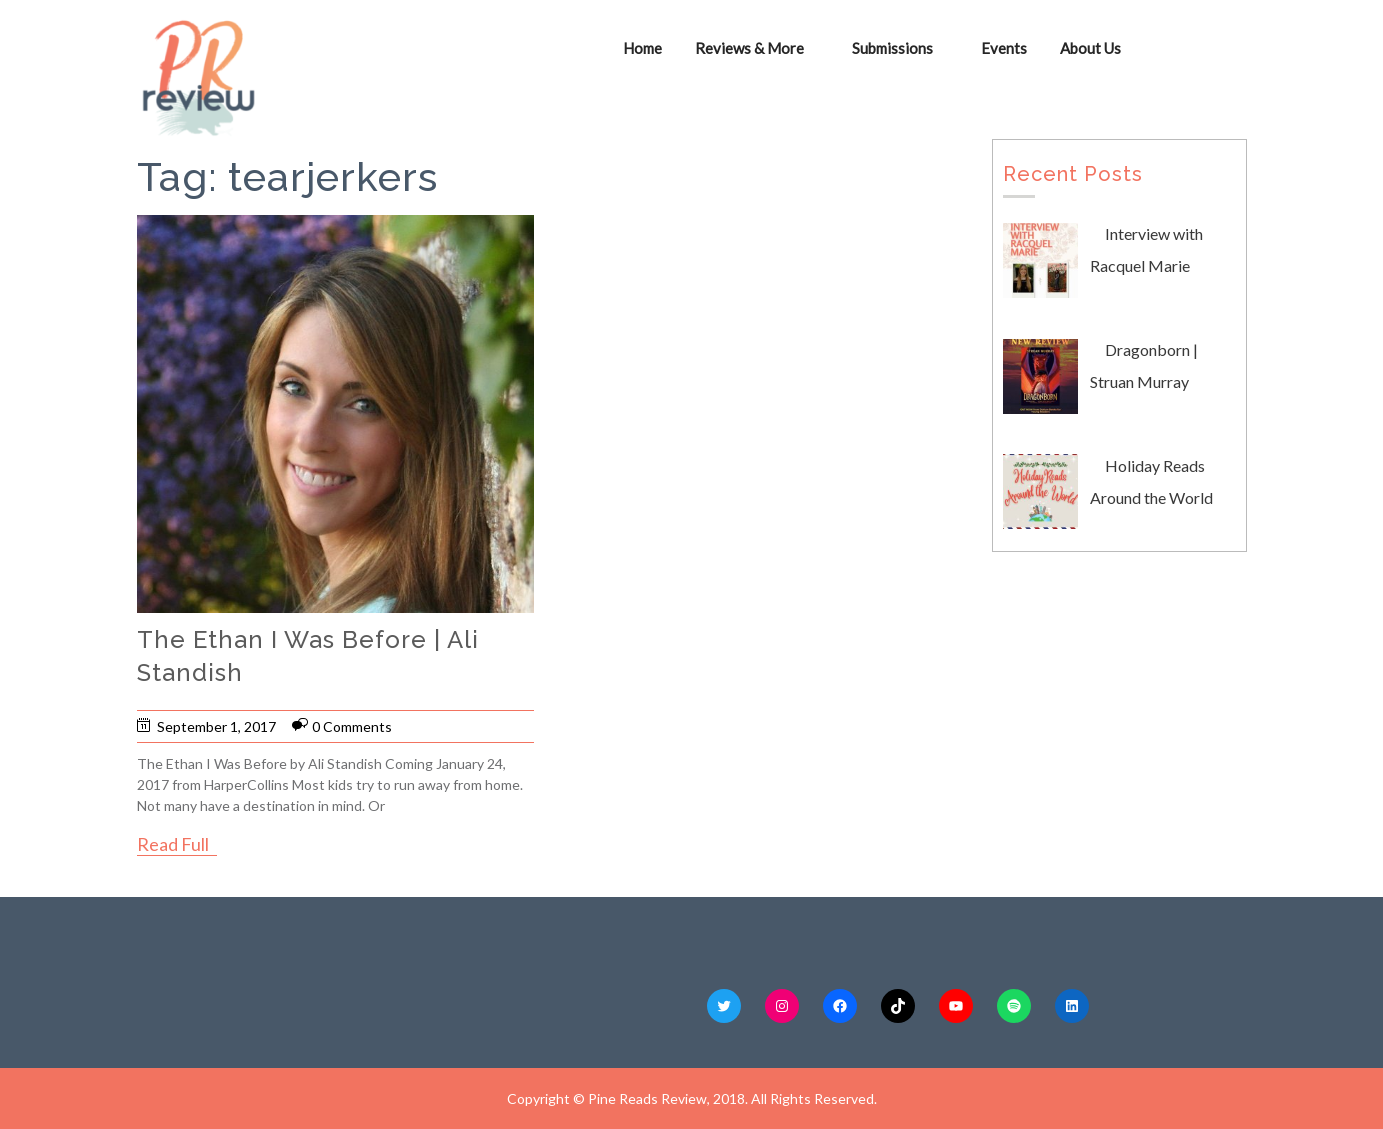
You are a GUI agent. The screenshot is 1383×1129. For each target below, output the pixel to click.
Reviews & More (750, 48)
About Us (1091, 48)
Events (1005, 48)
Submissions (893, 48)
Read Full (173, 844)
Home (643, 48)
